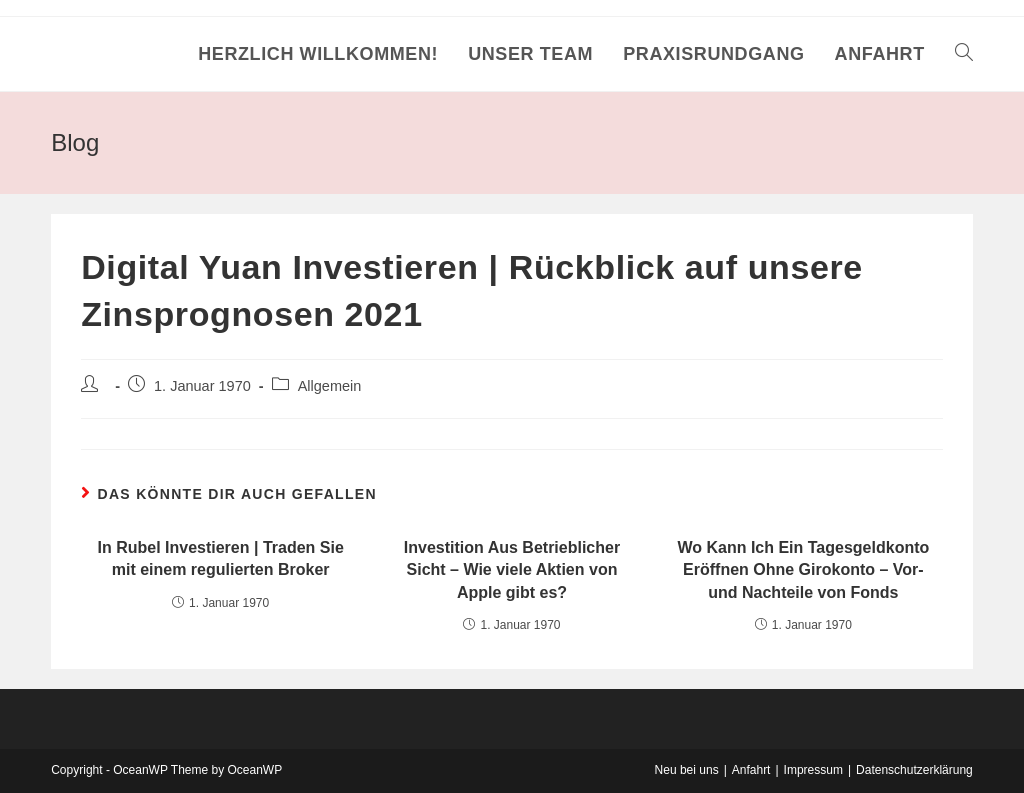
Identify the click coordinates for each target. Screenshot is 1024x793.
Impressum (813, 770)
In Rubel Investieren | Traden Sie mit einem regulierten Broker (220, 558)
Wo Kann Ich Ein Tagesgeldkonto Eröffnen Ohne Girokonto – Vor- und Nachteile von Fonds (803, 570)
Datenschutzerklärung (914, 770)
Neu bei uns (687, 770)
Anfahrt (751, 770)
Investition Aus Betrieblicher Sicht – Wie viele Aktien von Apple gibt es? (512, 570)
